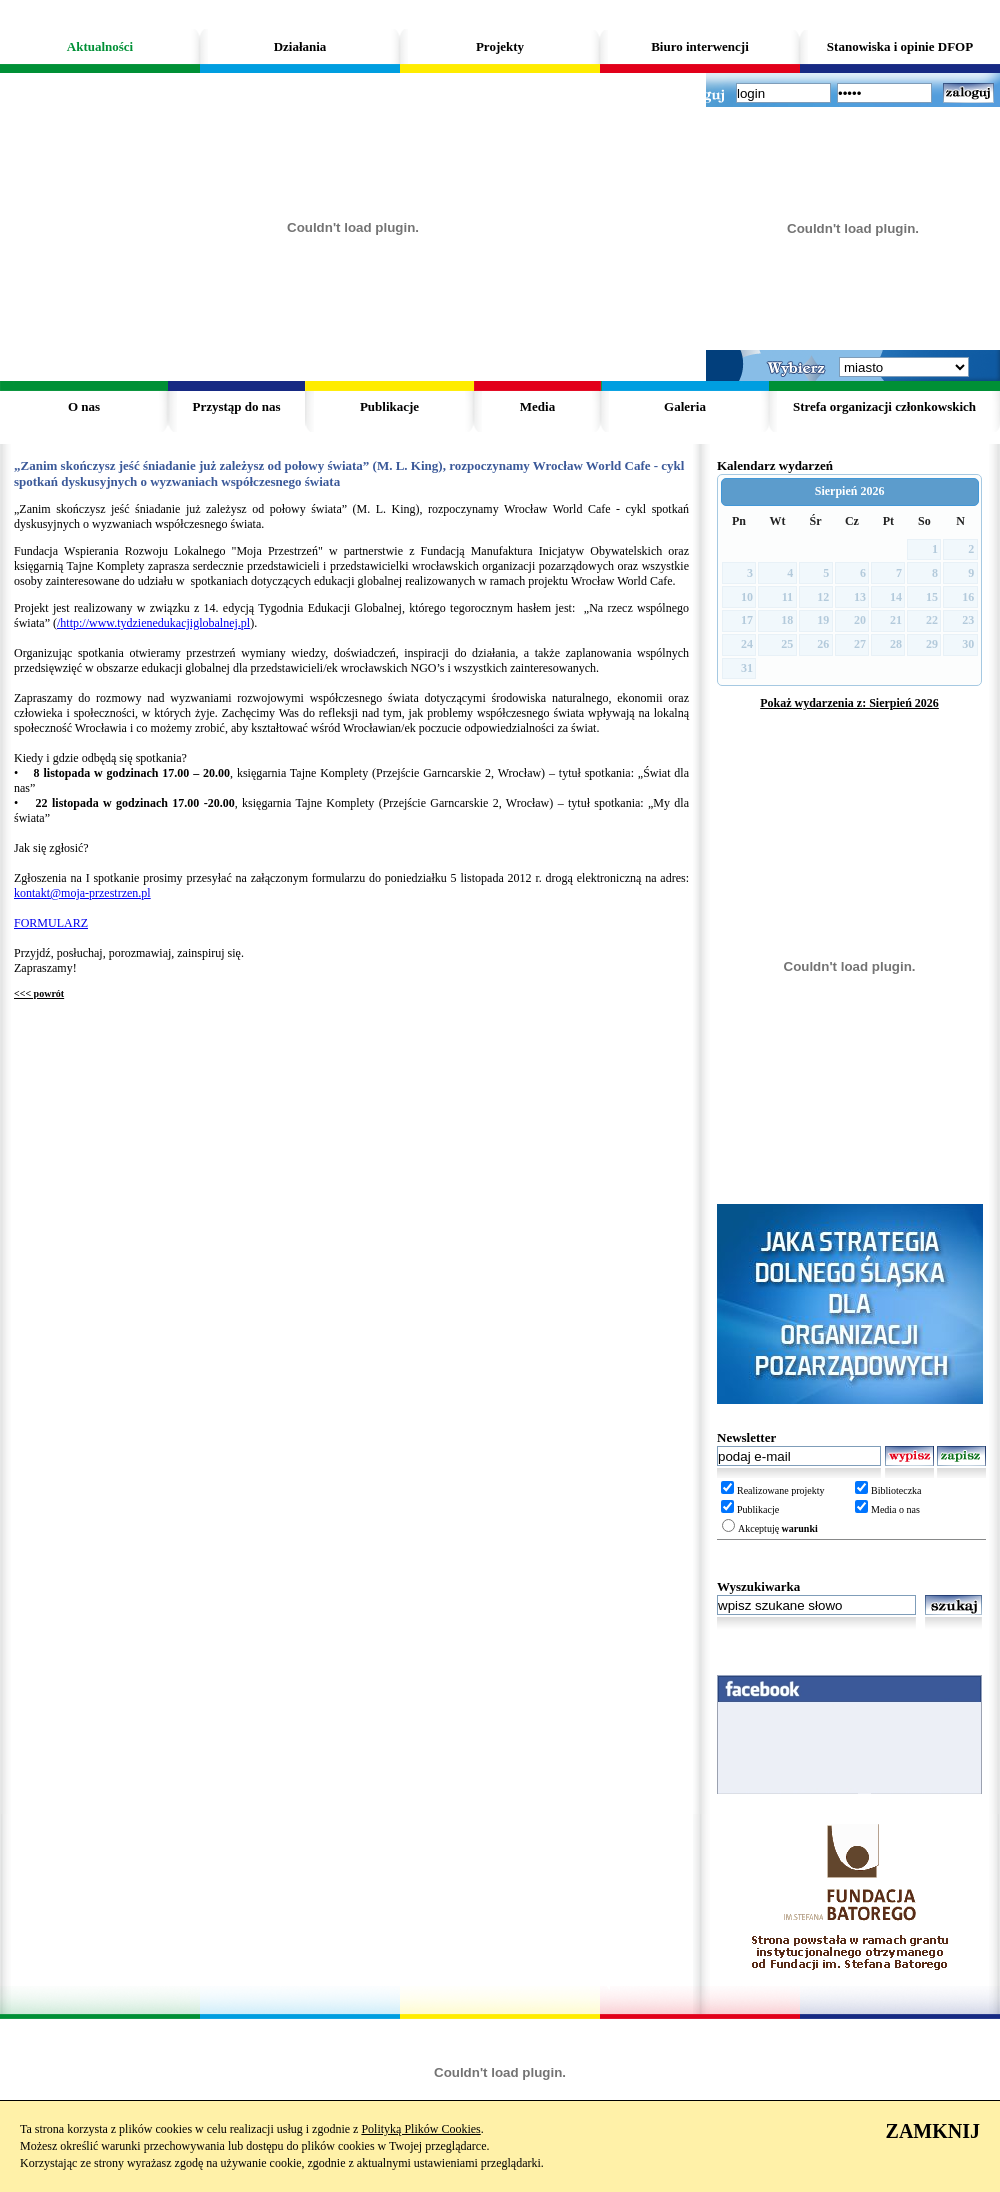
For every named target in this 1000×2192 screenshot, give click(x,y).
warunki (800, 1528)
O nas (84, 406)
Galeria (685, 406)
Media (537, 406)
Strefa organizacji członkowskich (884, 406)
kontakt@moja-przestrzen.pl (82, 893)
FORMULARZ (51, 923)
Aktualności (100, 46)
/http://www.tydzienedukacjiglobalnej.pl (153, 623)
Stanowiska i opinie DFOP (900, 46)
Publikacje (389, 406)
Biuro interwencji (700, 46)
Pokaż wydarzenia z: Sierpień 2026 (849, 703)
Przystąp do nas (236, 406)
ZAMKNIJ (933, 2131)
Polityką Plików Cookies (420, 2129)
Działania (300, 46)
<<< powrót (39, 993)
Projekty (500, 46)
